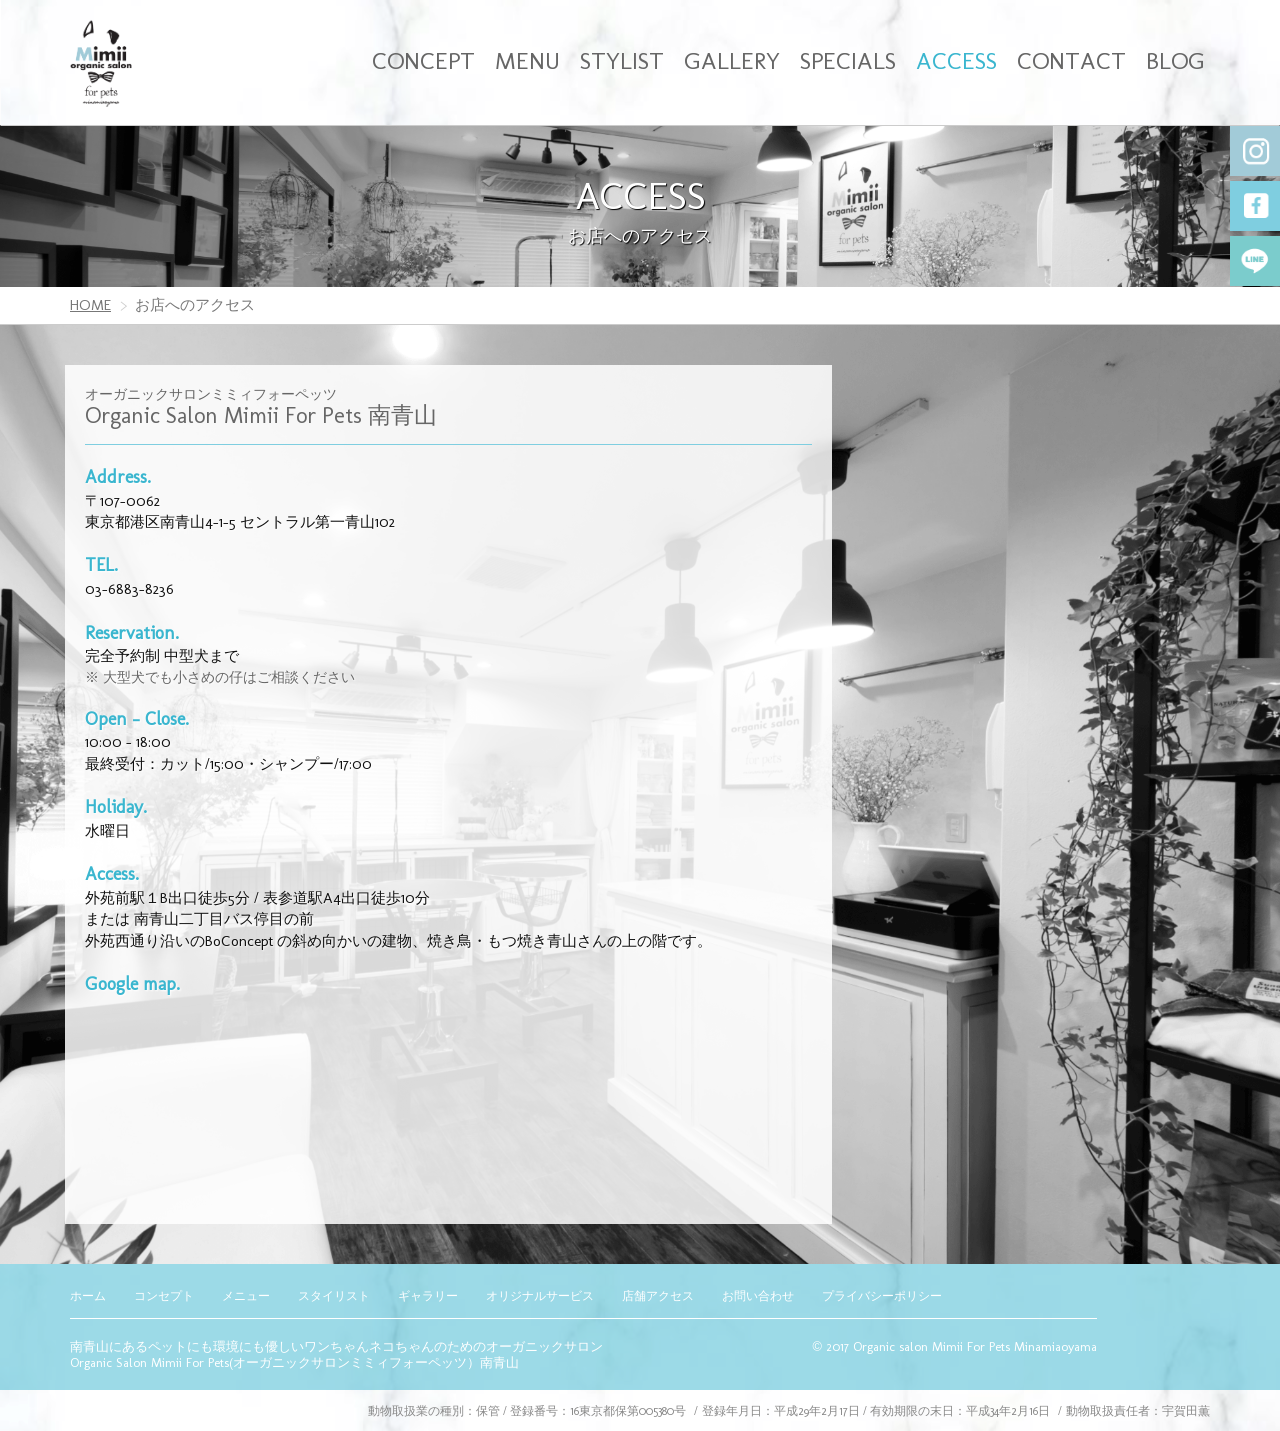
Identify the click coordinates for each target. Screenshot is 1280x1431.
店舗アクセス (658, 1296)
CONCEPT (423, 60)
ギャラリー (428, 1296)
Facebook (1255, 206)
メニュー (246, 1296)
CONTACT (1071, 60)
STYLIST (622, 60)
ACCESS (956, 60)
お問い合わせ (758, 1296)
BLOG (1175, 60)
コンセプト (164, 1296)
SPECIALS (848, 60)
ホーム (88, 1296)
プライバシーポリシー (882, 1296)
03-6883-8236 (129, 589)
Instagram (1255, 151)
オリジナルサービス (540, 1296)
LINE (1255, 261)
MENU (527, 60)
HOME (90, 305)
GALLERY (732, 60)
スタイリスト (334, 1296)
